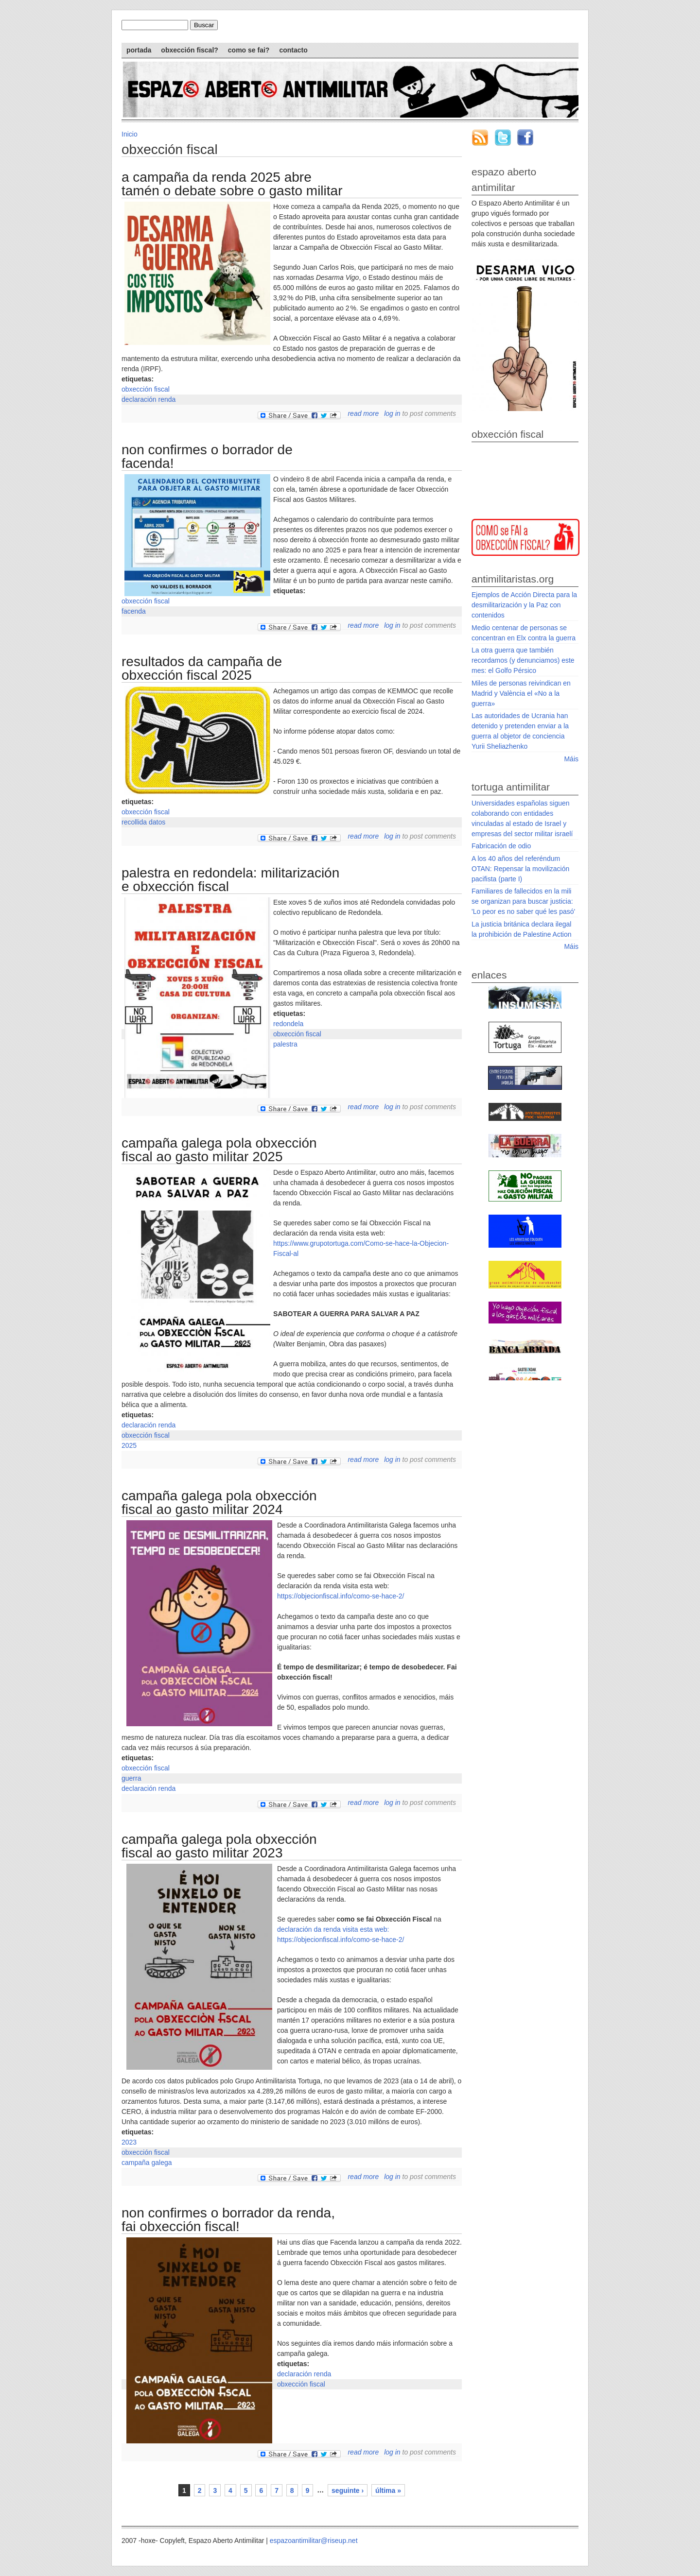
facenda (134, 611)
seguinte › (348, 2490)
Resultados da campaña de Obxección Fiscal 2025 (202, 668)
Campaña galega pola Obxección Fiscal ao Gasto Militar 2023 (219, 1846)
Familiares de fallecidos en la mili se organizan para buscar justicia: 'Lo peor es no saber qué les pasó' (523, 901)
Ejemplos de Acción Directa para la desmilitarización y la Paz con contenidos (524, 605)
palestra (285, 1044)
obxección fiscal (146, 389)
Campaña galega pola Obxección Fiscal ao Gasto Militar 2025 (219, 1149)
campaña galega (147, 2162)
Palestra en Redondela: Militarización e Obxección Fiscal (230, 879)
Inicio (130, 134)
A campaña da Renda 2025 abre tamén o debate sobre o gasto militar (232, 184)
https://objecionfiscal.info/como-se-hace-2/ (340, 1596)
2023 (129, 2142)
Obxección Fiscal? (189, 50)
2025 (129, 1445)
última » (388, 2490)
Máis (571, 759)
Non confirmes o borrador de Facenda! (207, 456)
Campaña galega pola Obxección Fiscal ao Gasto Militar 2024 (219, 1502)
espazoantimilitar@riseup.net (314, 2540)
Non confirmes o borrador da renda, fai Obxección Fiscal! (228, 2219)
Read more (363, 413)
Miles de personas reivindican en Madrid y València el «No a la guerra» (521, 693)
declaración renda (148, 399)
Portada (138, 50)
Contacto (293, 50)
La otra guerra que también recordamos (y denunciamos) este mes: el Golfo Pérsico (523, 660)
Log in (392, 413)
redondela (288, 1024)
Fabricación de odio (501, 846)
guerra (131, 1778)
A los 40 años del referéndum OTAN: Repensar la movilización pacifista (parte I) (520, 869)
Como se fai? (249, 50)
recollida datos (143, 822)
